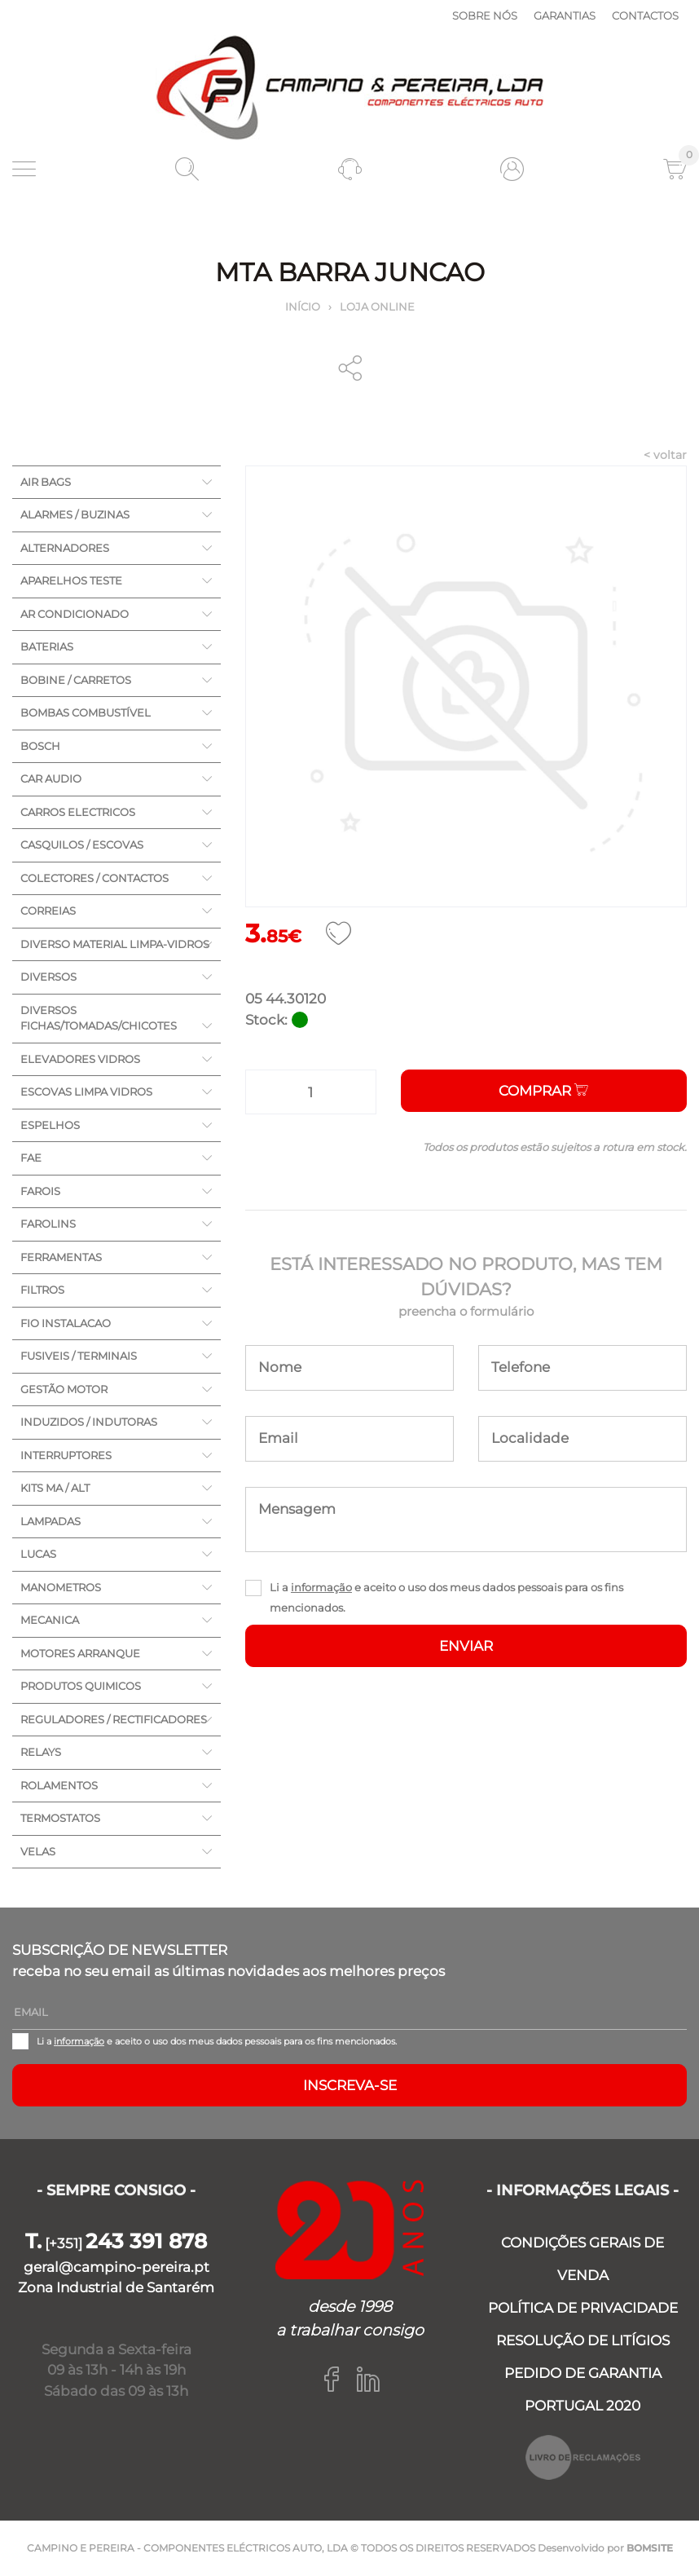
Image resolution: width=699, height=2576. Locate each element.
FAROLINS (48, 1223)
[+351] (116, 2243)
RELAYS (40, 1751)
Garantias (565, 15)
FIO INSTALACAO (65, 1323)
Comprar (543, 1091)
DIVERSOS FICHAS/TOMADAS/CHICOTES (98, 1018)
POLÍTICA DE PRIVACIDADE (583, 2308)
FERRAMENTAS (61, 1257)
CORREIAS (48, 910)
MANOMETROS (60, 1587)
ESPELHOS (50, 1124)
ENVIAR (466, 1646)
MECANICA (49, 1619)
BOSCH (40, 745)
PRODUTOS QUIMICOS (80, 1685)
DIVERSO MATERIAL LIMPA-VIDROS (114, 944)
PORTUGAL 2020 (582, 2405)
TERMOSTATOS (60, 1817)
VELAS (37, 1851)
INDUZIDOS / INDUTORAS (88, 1421)
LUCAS (38, 1553)
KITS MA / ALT (55, 1487)
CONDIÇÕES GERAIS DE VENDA (582, 2258)
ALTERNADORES (64, 547)
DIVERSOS (48, 976)
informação (321, 1587)
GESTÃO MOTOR (64, 1389)
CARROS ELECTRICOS (77, 811)
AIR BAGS (45, 481)
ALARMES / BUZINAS (75, 514)
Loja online (377, 306)
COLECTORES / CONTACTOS (94, 877)
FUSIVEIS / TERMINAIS (78, 1355)
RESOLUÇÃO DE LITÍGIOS (583, 2340)
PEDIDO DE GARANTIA (583, 2373)
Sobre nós (484, 15)
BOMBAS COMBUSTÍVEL (85, 712)
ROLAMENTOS (59, 1785)
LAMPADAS (50, 1521)
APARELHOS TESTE (71, 580)
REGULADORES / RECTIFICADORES (113, 1719)
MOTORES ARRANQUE (80, 1653)
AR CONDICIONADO (74, 613)
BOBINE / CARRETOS (75, 679)
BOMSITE (649, 2548)
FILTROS (42, 1289)
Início (302, 306)
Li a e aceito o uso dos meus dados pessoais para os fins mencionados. (446, 1597)
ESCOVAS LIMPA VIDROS (86, 1091)
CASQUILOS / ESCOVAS (81, 844)
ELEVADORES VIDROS (80, 1058)
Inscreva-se (350, 2085)
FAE (31, 1157)
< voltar (665, 455)
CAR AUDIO (50, 778)
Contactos (645, 15)
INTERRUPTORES (66, 1455)
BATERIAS (46, 646)
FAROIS (40, 1191)
